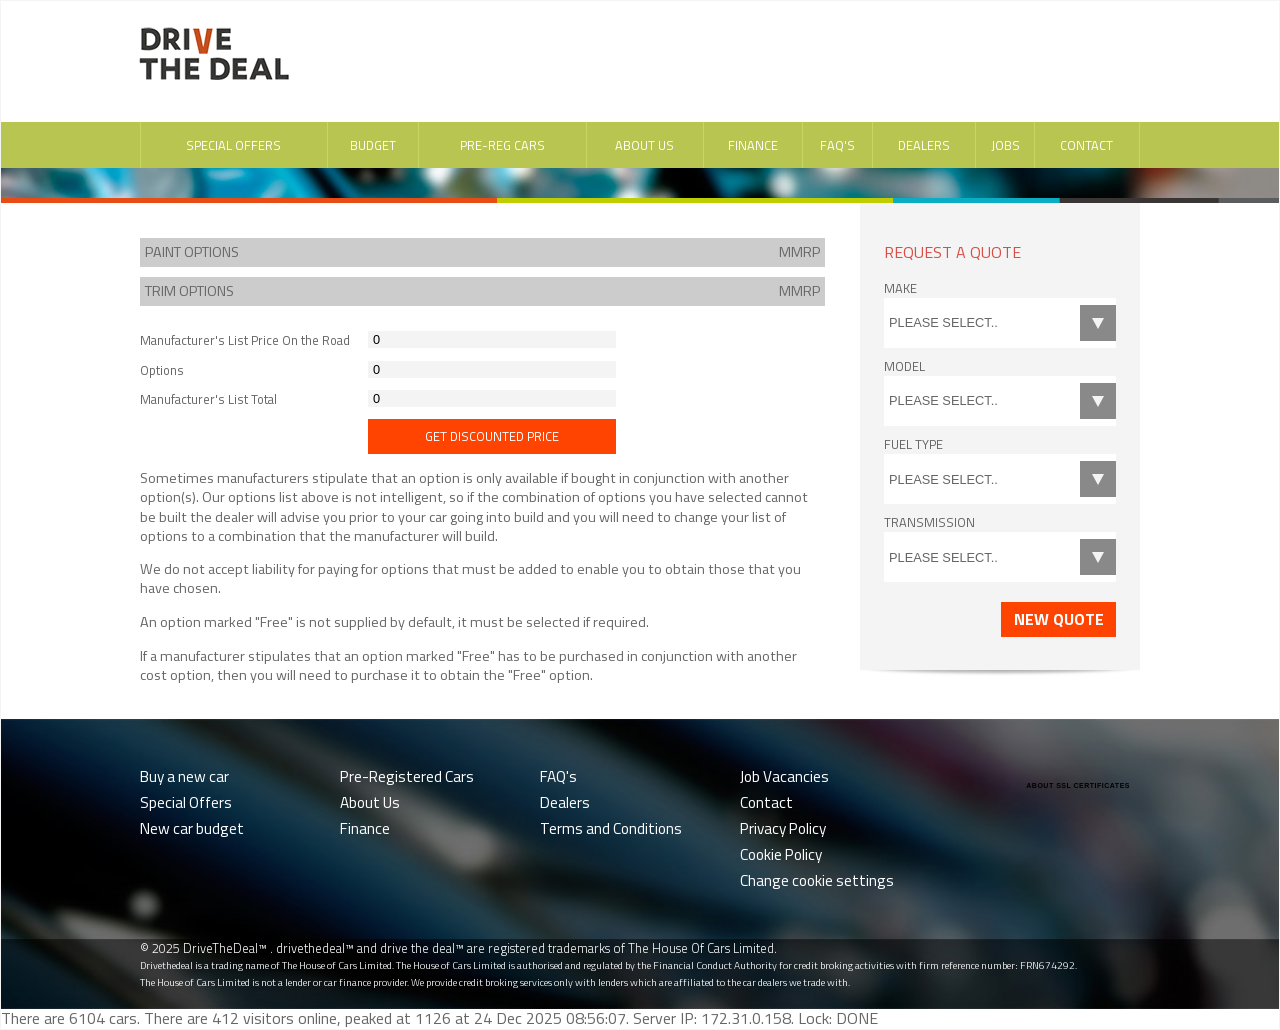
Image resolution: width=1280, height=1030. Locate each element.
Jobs (1005, 145)
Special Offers (233, 145)
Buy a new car (184, 776)
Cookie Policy (781, 854)
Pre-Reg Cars (502, 145)
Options (162, 370)
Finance (753, 145)
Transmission (929, 522)
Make (900, 288)
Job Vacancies (784, 776)
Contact (1086, 145)
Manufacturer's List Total (208, 399)
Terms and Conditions (611, 828)
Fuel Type (913, 444)
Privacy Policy (783, 828)
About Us (644, 145)
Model (904, 366)
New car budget (192, 828)
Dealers (924, 145)
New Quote (1059, 619)
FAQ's (837, 145)
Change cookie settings (817, 880)
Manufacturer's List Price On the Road (245, 340)
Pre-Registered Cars (407, 776)
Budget (373, 145)
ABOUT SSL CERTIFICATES (1078, 785)
